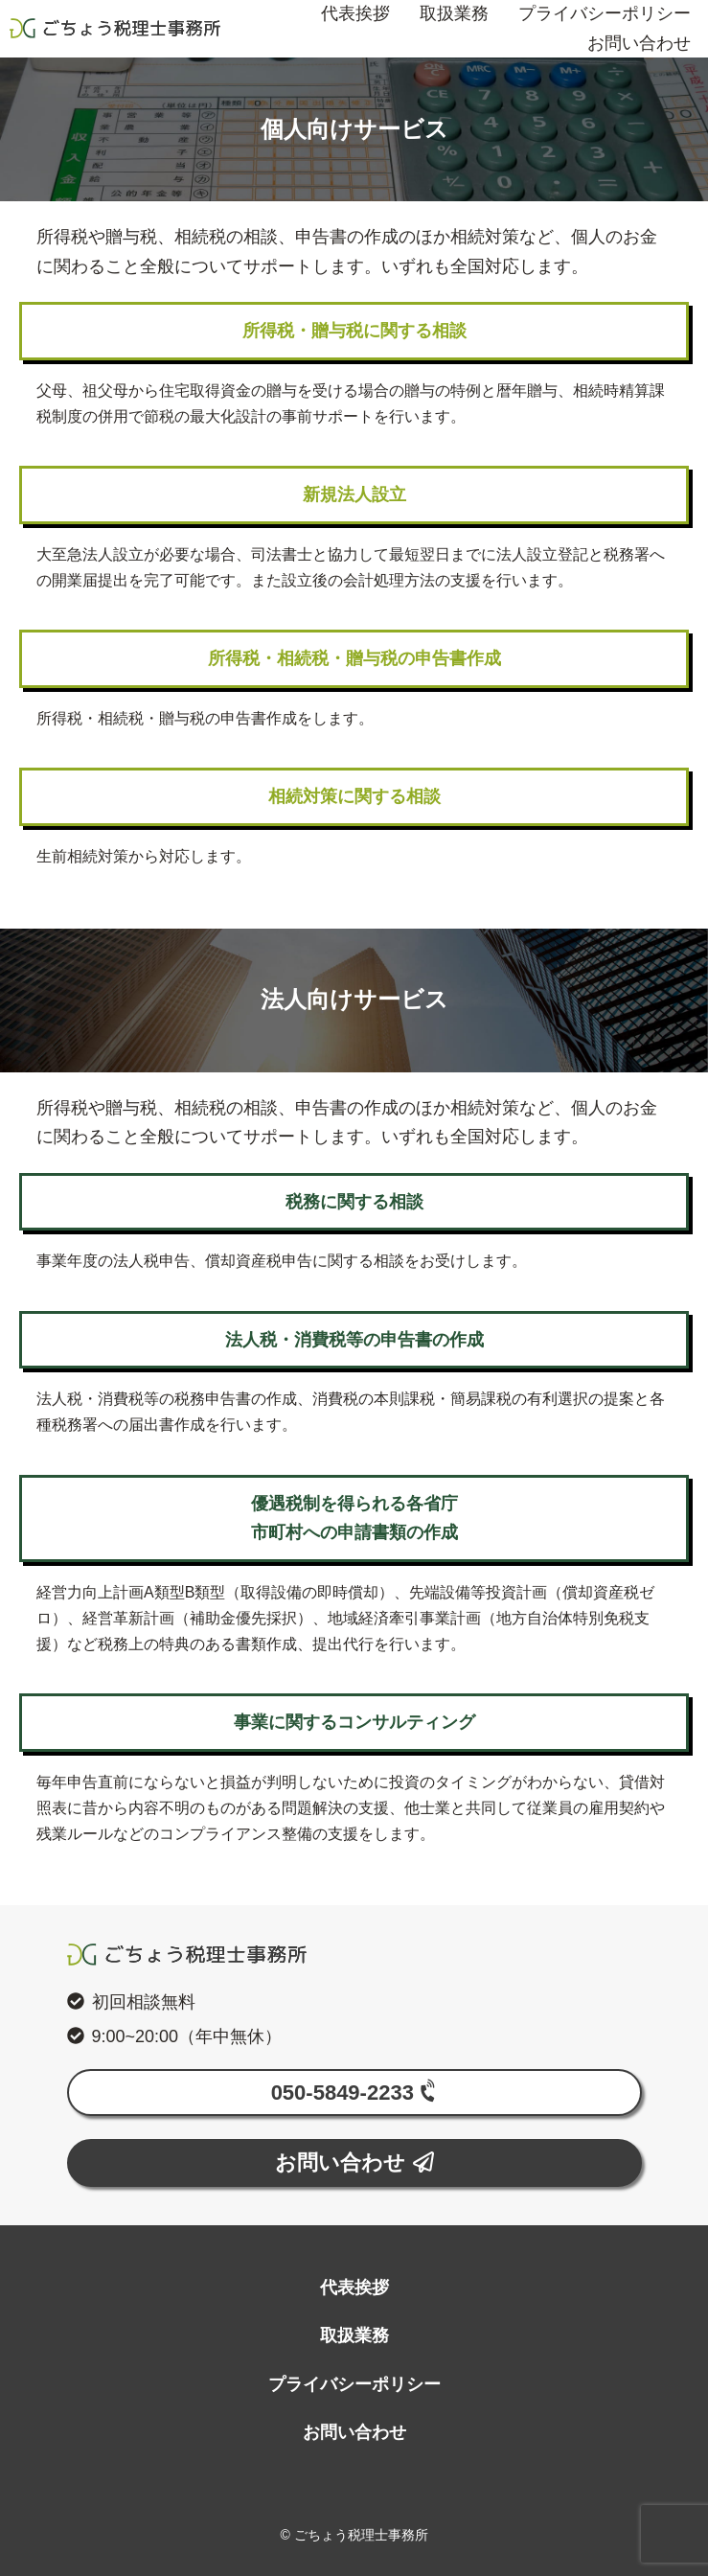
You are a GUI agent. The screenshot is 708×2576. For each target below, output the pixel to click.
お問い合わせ (639, 43)
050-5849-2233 (357, 2091)
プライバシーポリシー (354, 2384)
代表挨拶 (354, 2287)
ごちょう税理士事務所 (115, 28)
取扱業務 (354, 2335)
